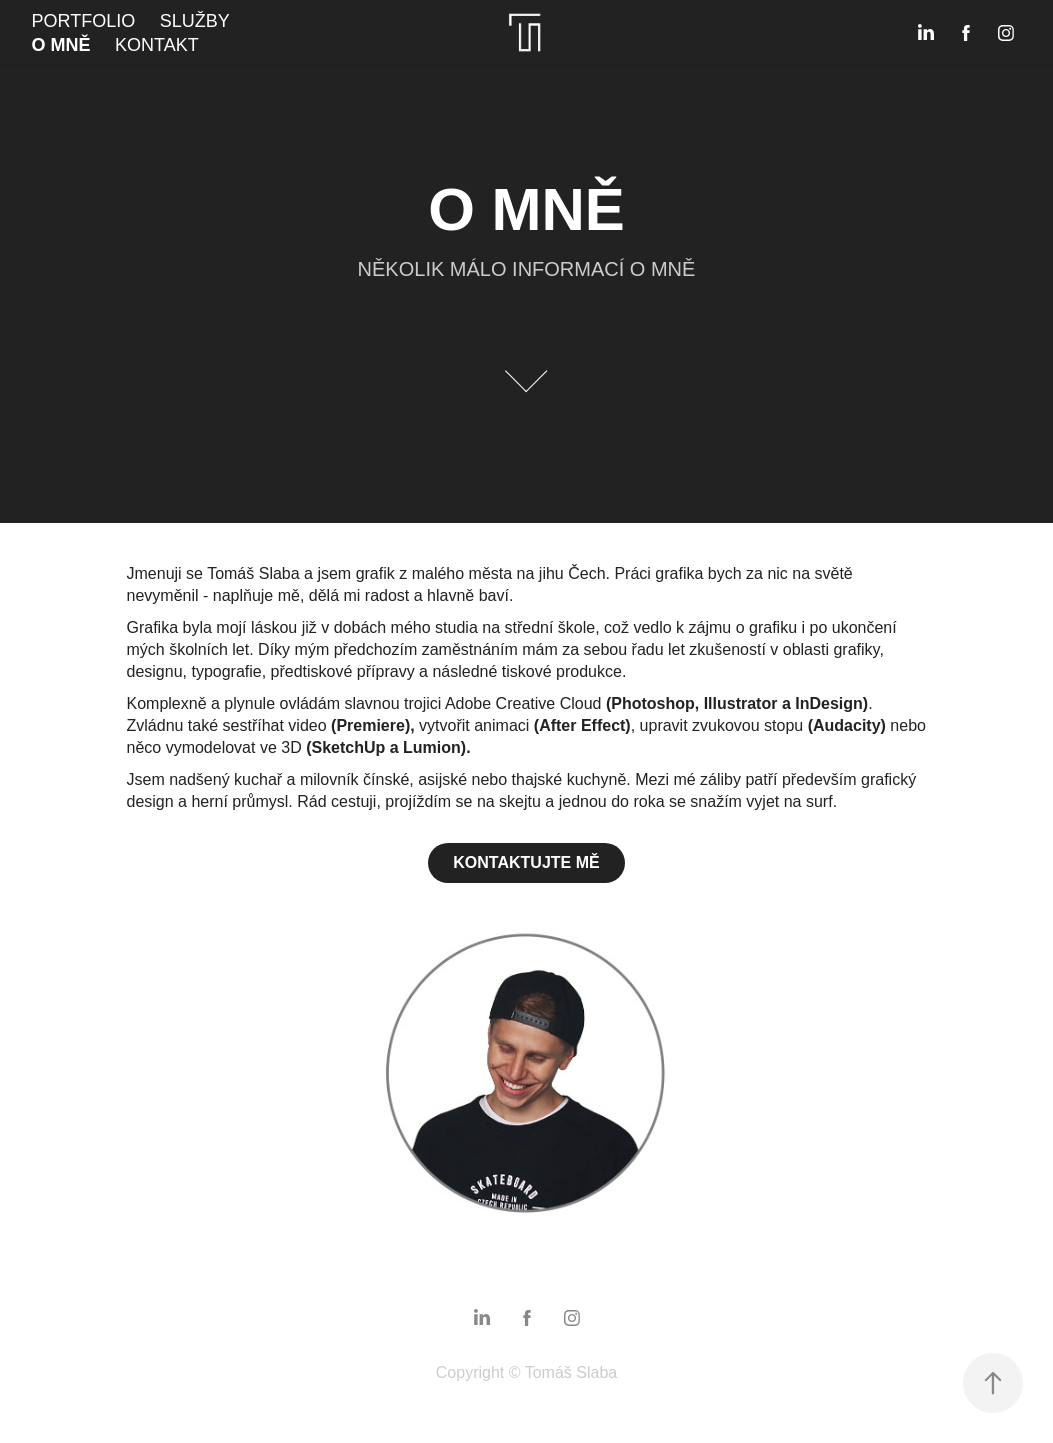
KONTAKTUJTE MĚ (526, 862)
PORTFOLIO (84, 21)
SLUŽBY (195, 21)
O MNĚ (61, 45)
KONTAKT (157, 45)
